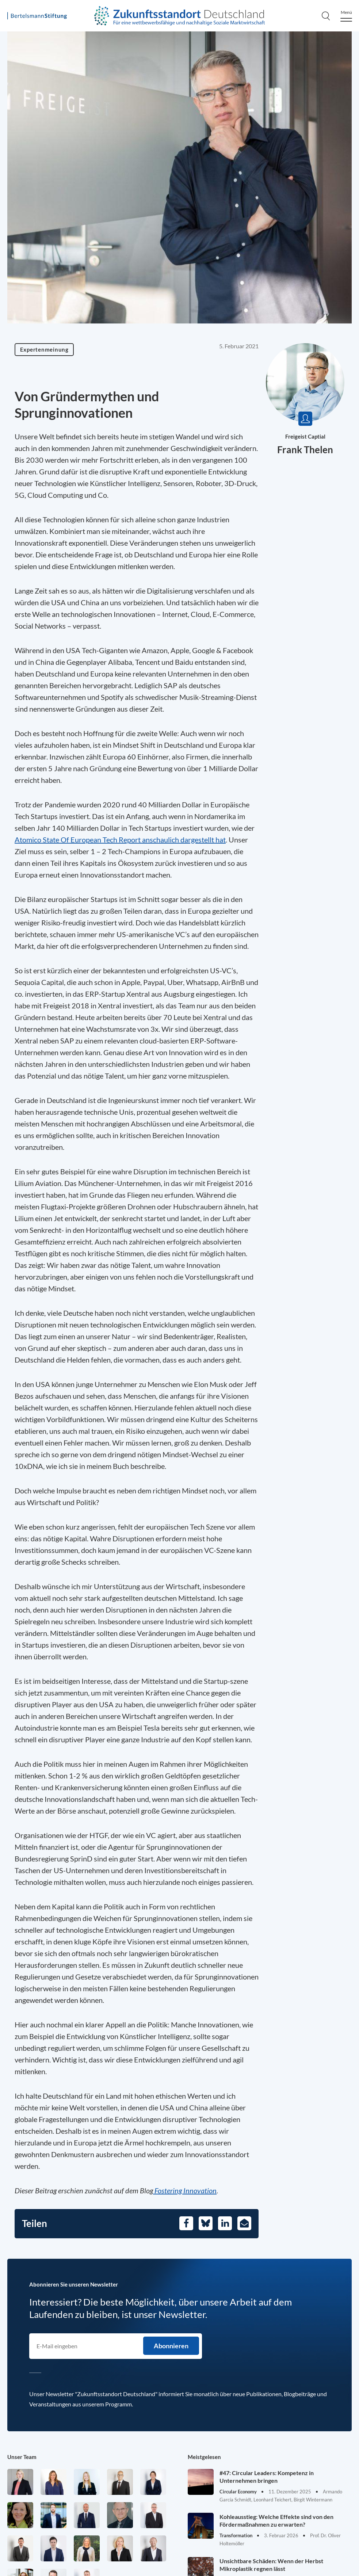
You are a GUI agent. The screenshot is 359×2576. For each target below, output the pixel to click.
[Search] (325, 15)
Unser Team (22, 2457)
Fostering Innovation (185, 2190)
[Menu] (346, 16)
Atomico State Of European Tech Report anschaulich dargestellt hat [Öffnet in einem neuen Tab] (120, 839)
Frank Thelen (305, 449)
